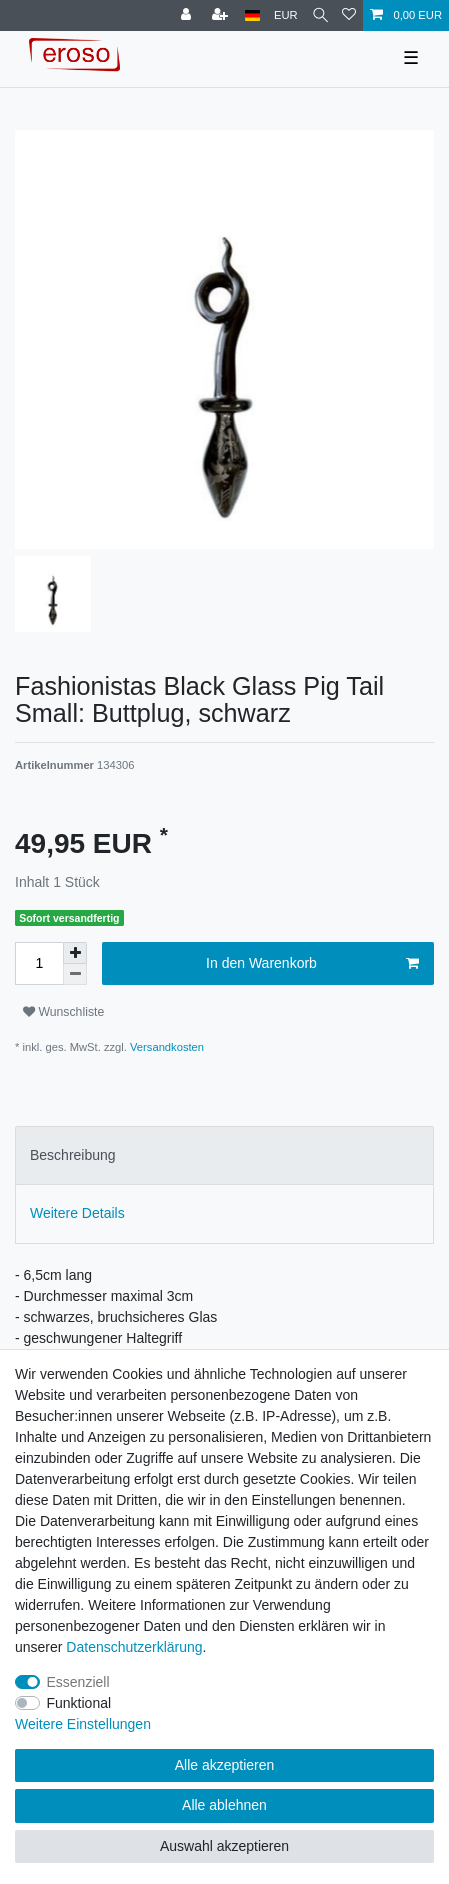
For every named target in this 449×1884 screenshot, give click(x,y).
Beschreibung (73, 1155)
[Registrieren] (222, 15)
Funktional (79, 1703)
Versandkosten (165, 1047)
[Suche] (320, 15)
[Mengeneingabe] (39, 963)
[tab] (224, 1155)
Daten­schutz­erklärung (134, 1647)
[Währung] (286, 15)
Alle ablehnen (224, 1805)
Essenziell (78, 1682)
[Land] (252, 15)
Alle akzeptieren (225, 1765)
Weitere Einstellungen (83, 1724)
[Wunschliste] (349, 15)
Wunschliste (63, 1012)
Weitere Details (77, 1213)
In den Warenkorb (312, 964)
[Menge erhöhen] (75, 953)
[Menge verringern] (75, 974)
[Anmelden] (188, 15)
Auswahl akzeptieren (224, 1846)
